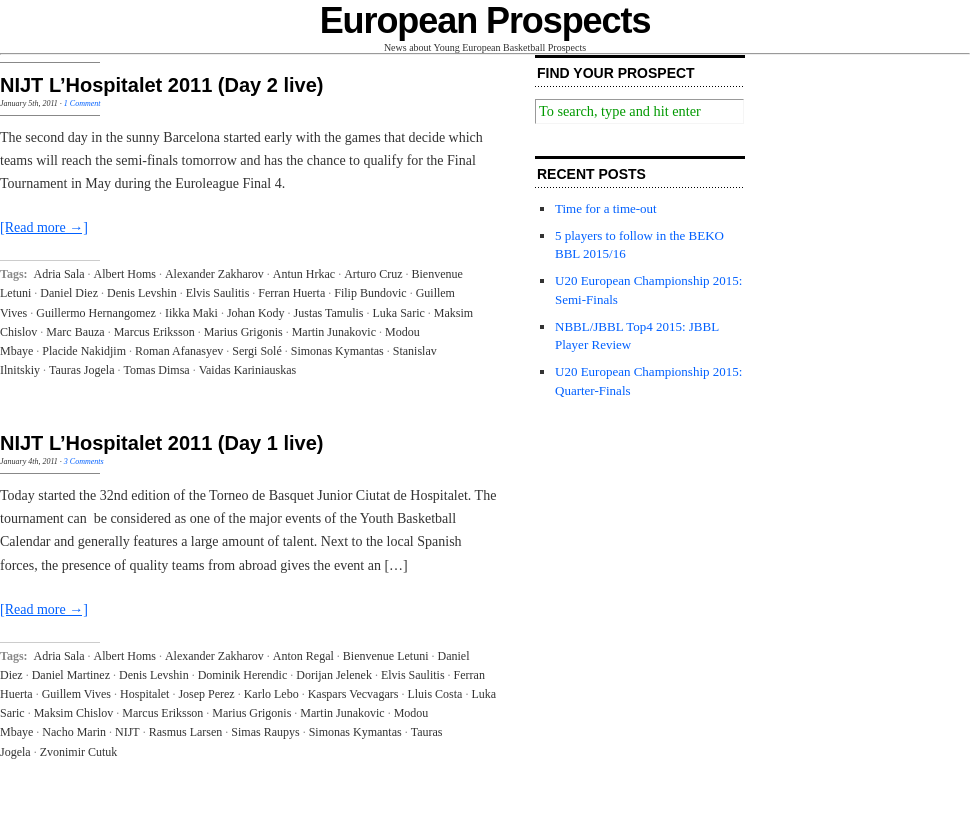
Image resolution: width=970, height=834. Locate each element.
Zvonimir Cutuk (79, 752)
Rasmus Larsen (186, 732)
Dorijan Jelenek (334, 675)
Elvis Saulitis (218, 293)
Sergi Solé (256, 351)
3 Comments (84, 461)
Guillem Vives (76, 694)
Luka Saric (399, 313)
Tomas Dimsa (156, 370)
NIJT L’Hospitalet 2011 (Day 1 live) (161, 443)
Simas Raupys (265, 732)
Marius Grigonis (243, 332)
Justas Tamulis (329, 313)
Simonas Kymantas (337, 351)
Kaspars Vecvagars (353, 694)
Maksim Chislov (74, 713)
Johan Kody (256, 313)
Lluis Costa (434, 694)
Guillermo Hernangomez (96, 313)
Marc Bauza (75, 332)
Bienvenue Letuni (386, 656)
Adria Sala (59, 274)
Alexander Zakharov (214, 274)
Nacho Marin (74, 732)
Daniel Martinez (71, 675)
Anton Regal (303, 656)
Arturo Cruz (373, 274)
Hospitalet (144, 694)
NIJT (127, 732)
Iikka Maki (191, 313)
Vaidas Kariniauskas (248, 370)
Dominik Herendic (243, 675)
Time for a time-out (606, 208)
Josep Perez (206, 694)
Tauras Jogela (81, 370)
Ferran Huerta (291, 293)
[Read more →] (44, 227)
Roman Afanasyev (179, 351)
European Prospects (485, 20)
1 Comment (82, 103)
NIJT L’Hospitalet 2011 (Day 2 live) (161, 85)
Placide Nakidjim (84, 351)
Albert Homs (125, 274)
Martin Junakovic (334, 332)
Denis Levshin (142, 293)
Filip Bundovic (370, 293)
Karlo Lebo (271, 694)
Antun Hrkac (304, 274)
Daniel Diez (69, 293)
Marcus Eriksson (154, 332)
